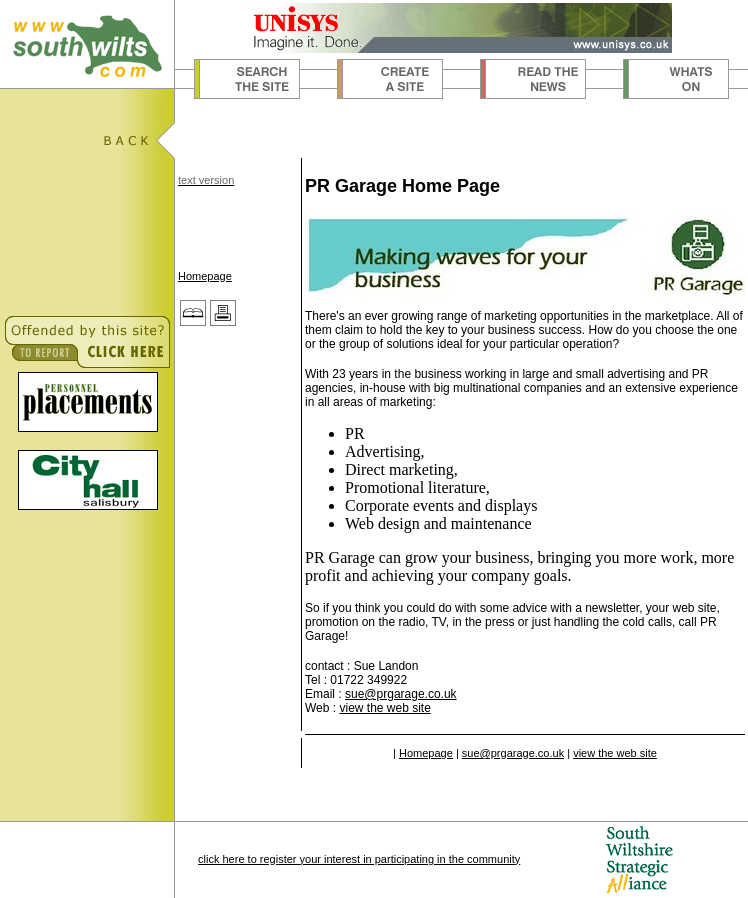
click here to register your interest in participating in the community (359, 859)
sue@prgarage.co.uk (401, 694)
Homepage (205, 276)
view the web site (384, 708)
